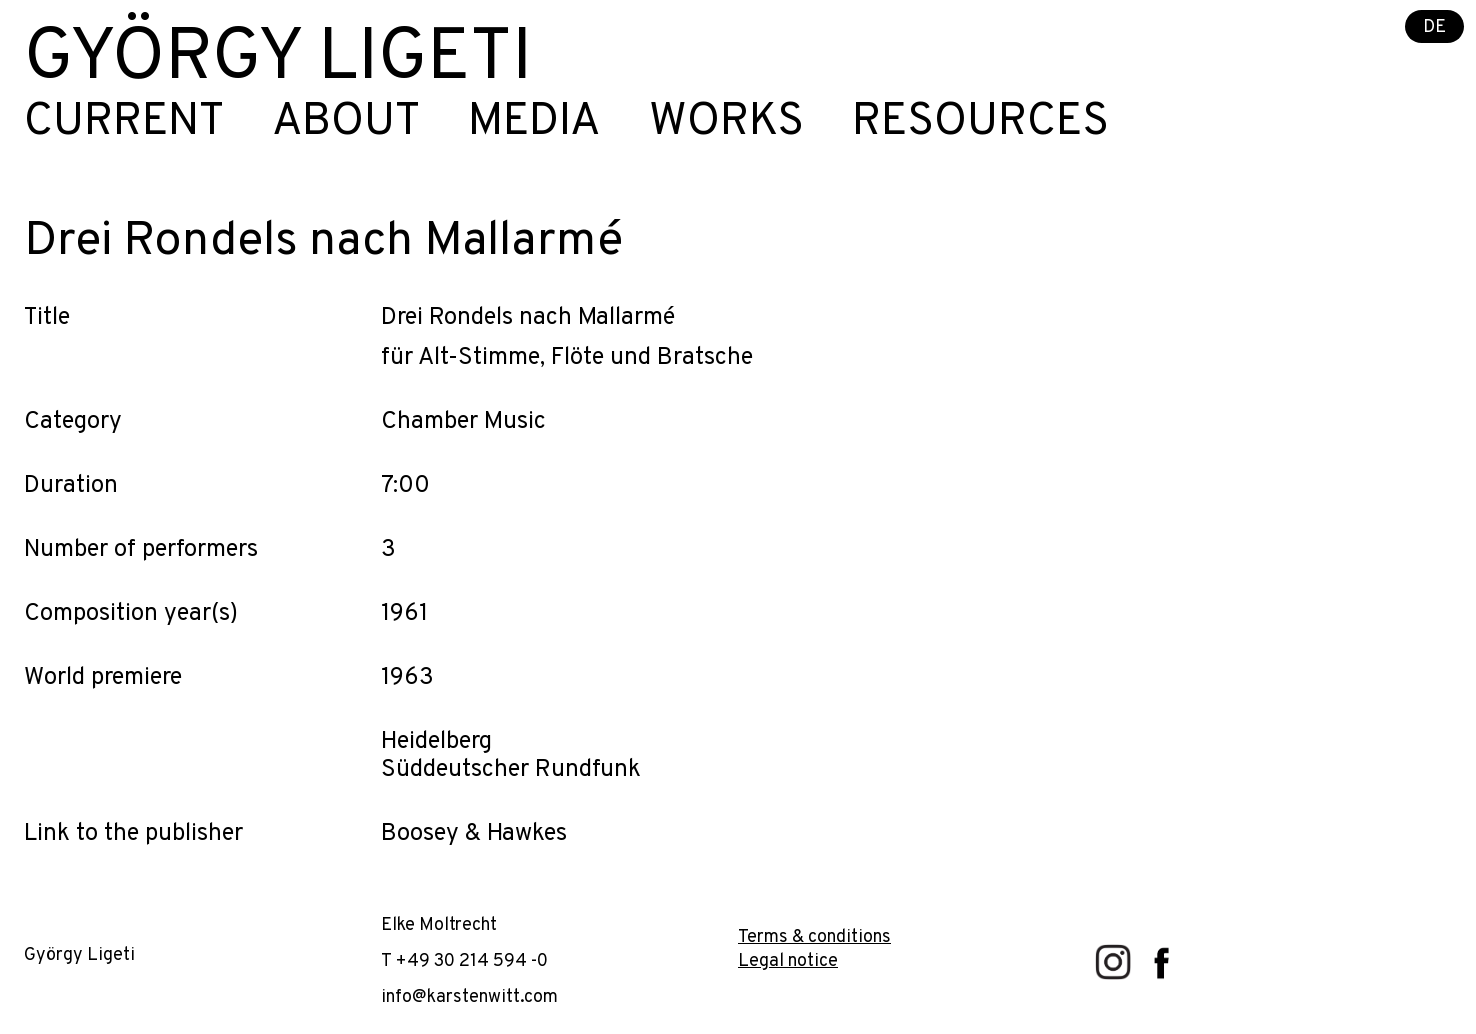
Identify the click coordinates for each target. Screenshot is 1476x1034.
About (346, 123)
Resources (980, 123)
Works (726, 123)
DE (1434, 27)
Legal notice (788, 961)
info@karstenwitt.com (469, 997)
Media (534, 123)
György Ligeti (278, 60)
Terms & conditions (814, 937)
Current (124, 123)
